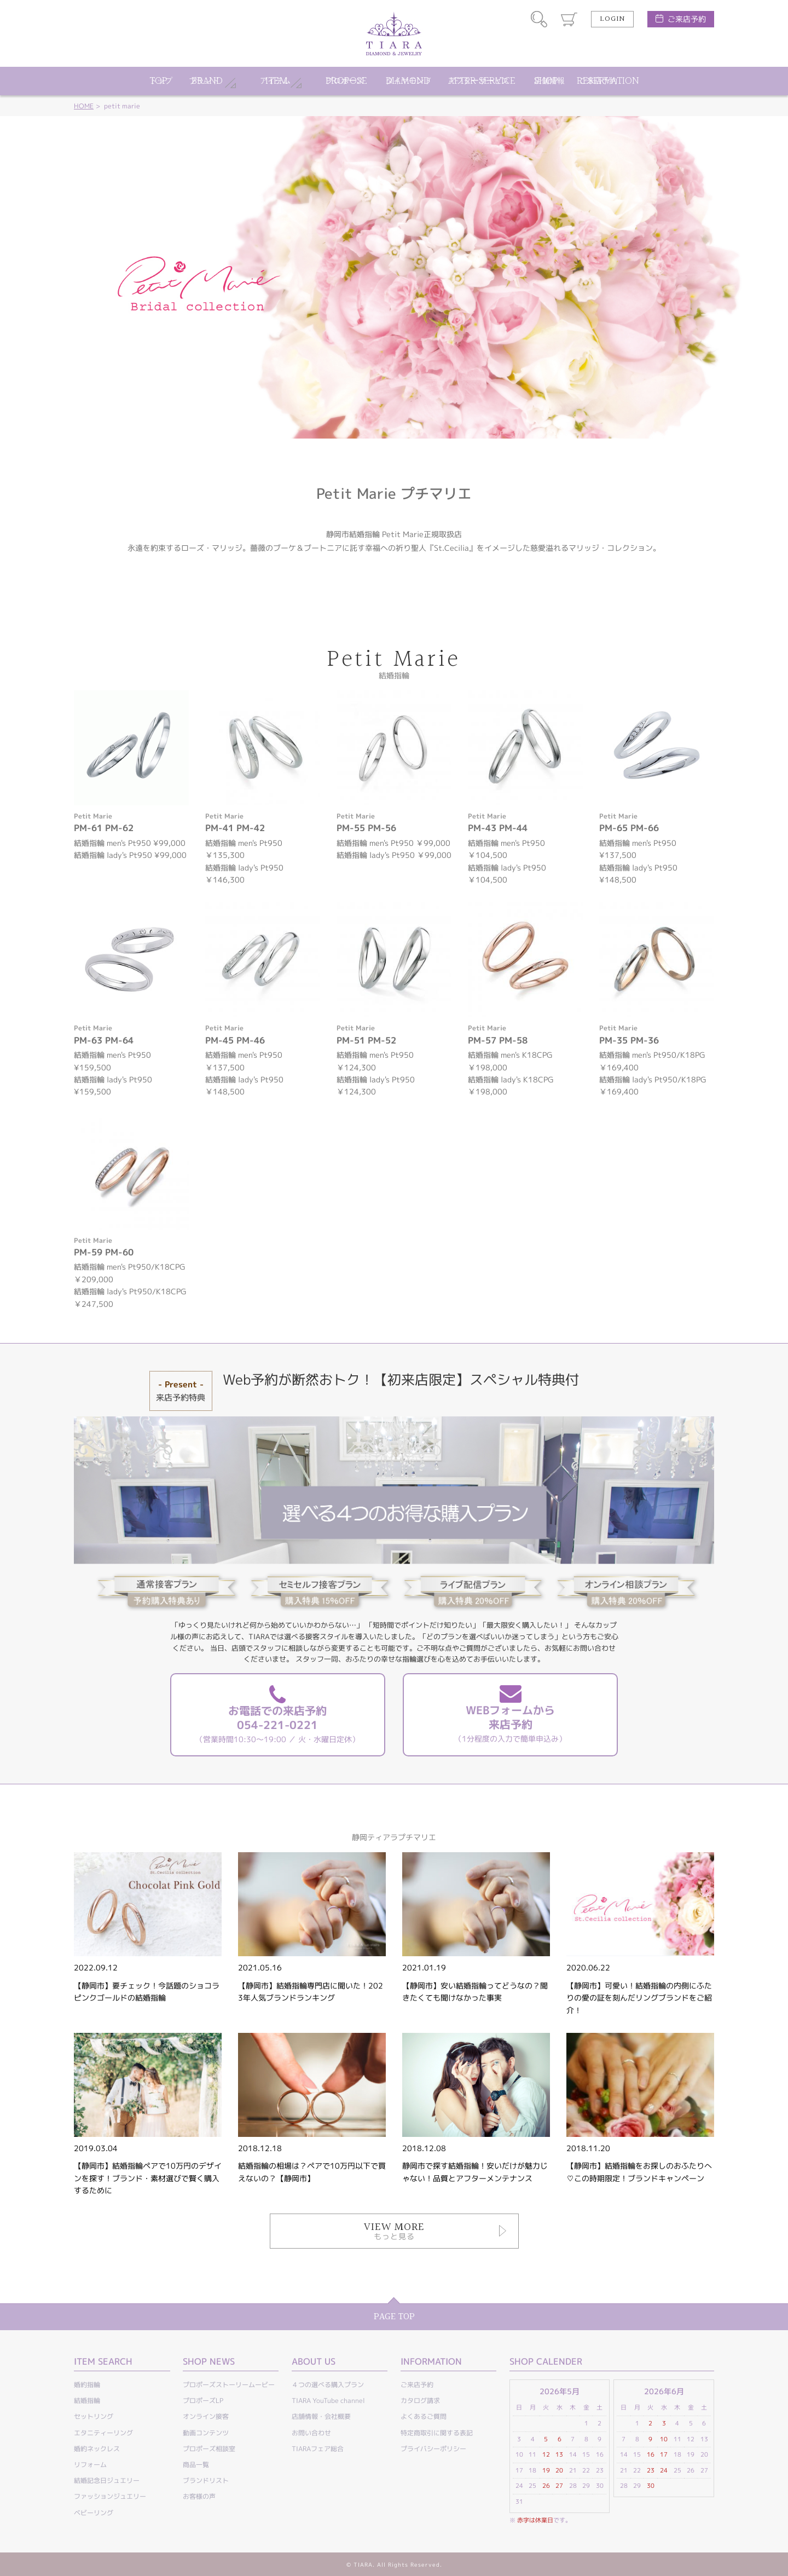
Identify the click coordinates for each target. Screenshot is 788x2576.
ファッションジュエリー (110, 2496)
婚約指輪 (87, 2384)
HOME (84, 106)
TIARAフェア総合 (318, 2448)
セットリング (93, 2416)
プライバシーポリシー (433, 2448)
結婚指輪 (87, 2400)
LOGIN (612, 19)
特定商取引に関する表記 (437, 2432)
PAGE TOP (394, 2317)
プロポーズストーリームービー (229, 2384)
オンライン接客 (206, 2416)
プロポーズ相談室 (209, 2448)
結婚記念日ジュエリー (107, 2480)
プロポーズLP (203, 2400)
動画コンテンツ (206, 2432)
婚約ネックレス (97, 2448)
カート (569, 19)
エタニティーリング (103, 2432)
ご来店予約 (687, 19)
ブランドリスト (206, 2480)
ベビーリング (93, 2512)
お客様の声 (199, 2496)
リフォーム (90, 2464)
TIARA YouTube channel (328, 2400)
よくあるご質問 (424, 2416)
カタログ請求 (420, 2400)
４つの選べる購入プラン (328, 2384)
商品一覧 (196, 2464)
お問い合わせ (311, 2432)
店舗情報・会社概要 (321, 2416)
